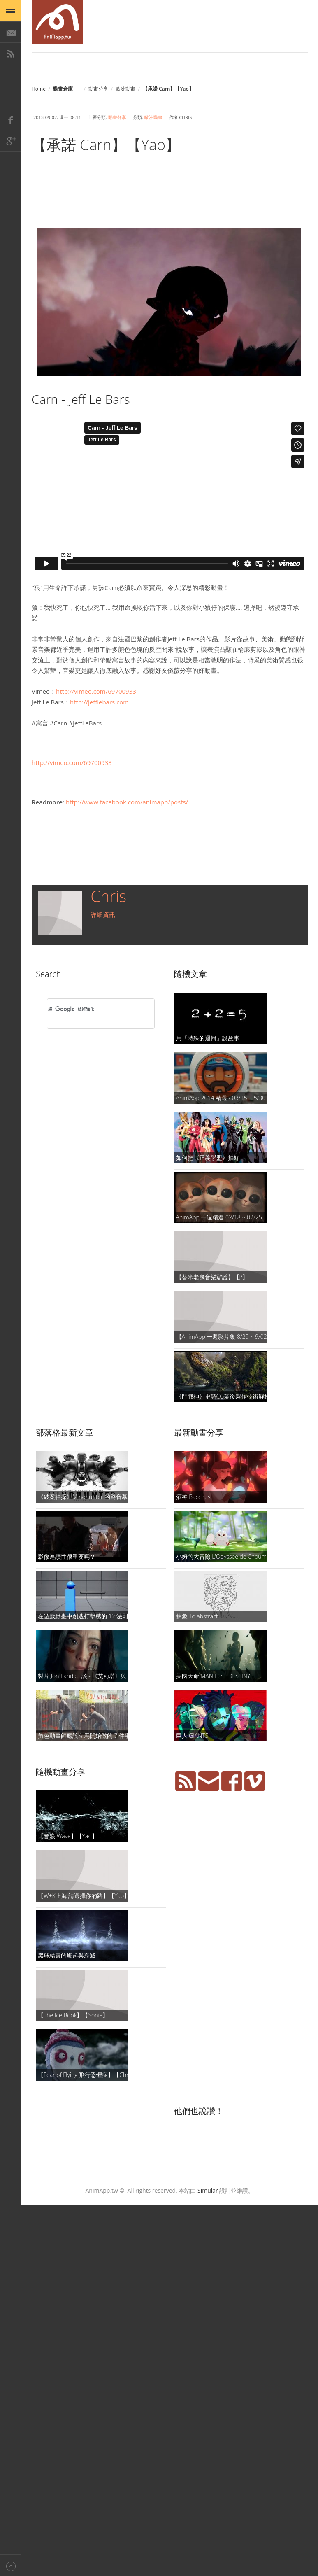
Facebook (10, 119)
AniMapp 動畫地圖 (57, 22)
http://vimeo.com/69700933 (96, 691)
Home (39, 88)
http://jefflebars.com (99, 702)
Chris (108, 896)
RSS (10, 53)
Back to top (10, 2565)
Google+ (10, 141)
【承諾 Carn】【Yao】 (106, 145)
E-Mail (10, 32)
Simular (207, 2190)
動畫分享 (98, 88)
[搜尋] (90, 1009)
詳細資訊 (103, 914)
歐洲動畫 (125, 88)
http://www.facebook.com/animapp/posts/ (127, 802)
